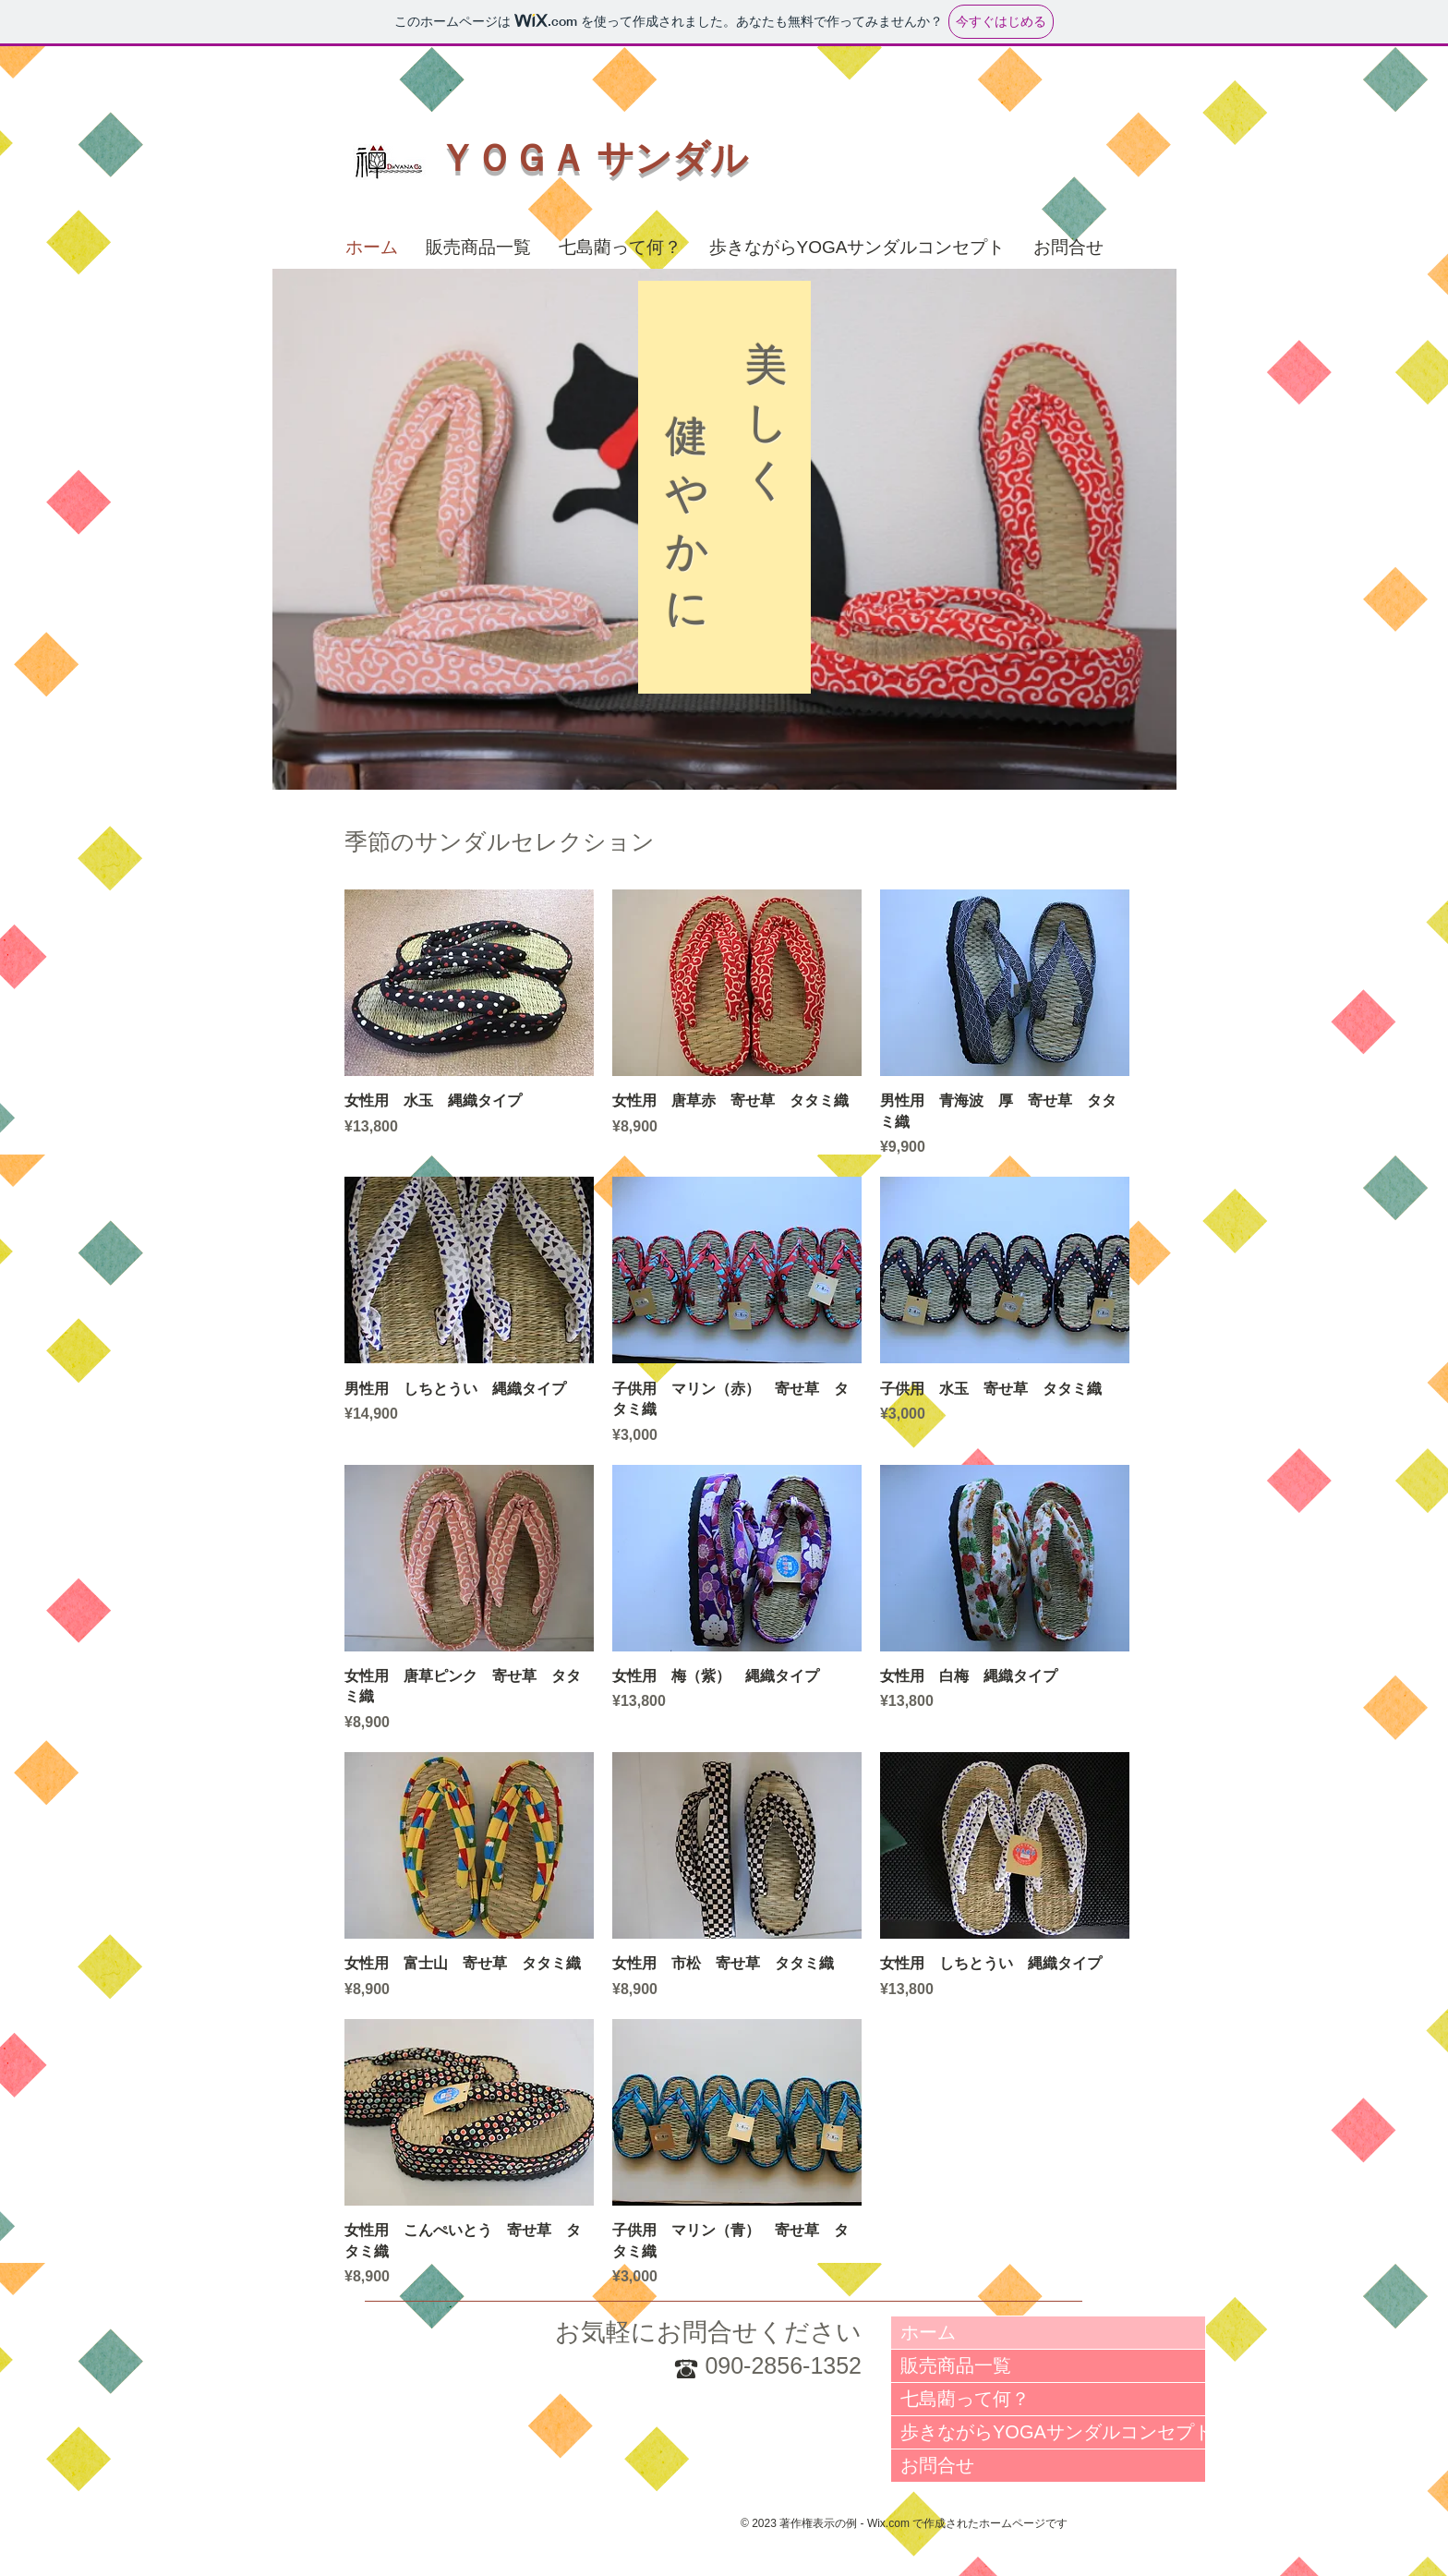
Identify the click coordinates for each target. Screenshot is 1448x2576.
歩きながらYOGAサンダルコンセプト (1052, 2432)
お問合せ (937, 2465)
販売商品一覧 (955, 2365)
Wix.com (888, 2523)
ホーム (928, 2332)
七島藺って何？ (965, 2399)
